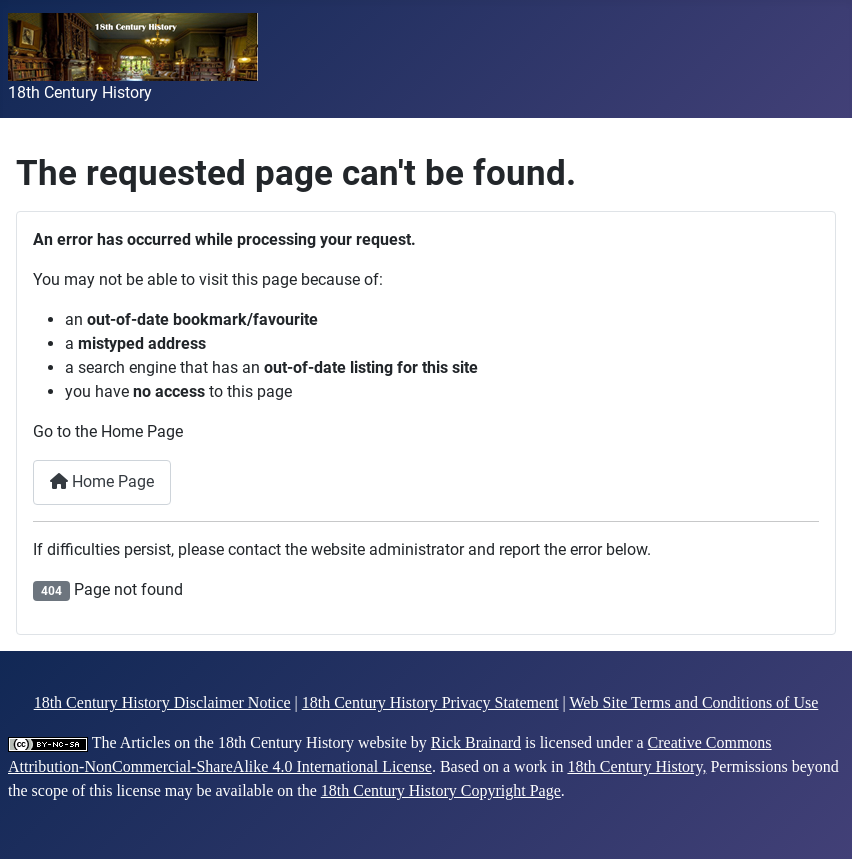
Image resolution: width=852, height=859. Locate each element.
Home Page (102, 481)
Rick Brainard (476, 742)
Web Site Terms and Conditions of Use (694, 702)
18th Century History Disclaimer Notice (162, 702)
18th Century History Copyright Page (441, 790)
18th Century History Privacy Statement (430, 702)
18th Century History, (636, 766)
